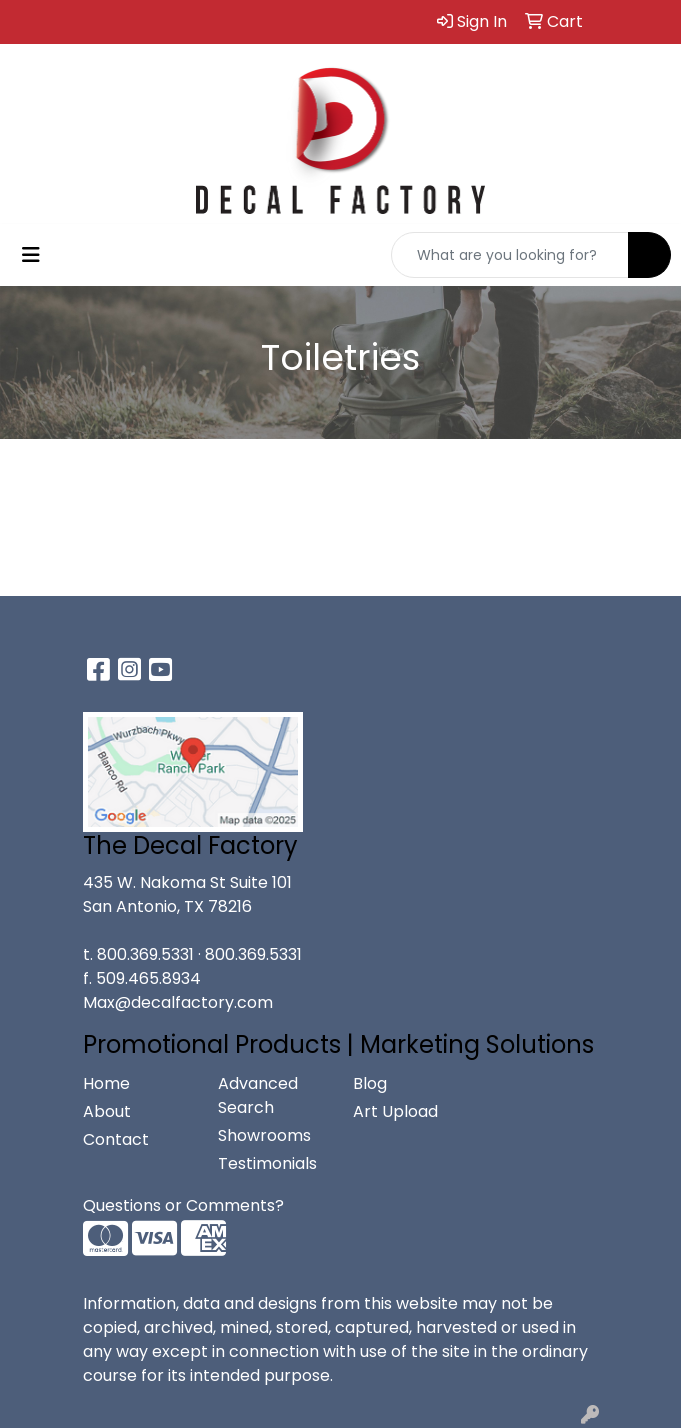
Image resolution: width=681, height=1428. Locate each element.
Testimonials (267, 1163)
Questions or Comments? (183, 1205)
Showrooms (264, 1135)
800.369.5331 (145, 954)
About (107, 1111)
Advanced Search (258, 1095)
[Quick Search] (510, 255)
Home (106, 1083)
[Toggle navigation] (31, 255)
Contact (116, 1139)
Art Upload (395, 1111)
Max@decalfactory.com (178, 1002)
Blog (370, 1083)
